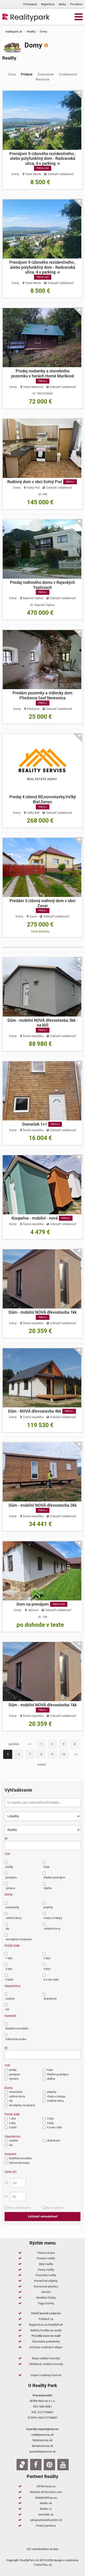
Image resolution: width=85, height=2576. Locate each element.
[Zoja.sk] (22, 2464)
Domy (15, 174)
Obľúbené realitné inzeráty (46, 2364)
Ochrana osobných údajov (46, 2347)
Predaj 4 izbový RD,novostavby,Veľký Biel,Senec (42, 799)
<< (29, 1744)
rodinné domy (13, 1918)
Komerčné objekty (46, 2280)
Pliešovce (33, 709)
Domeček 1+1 (34, 1124)
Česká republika (33, 1036)
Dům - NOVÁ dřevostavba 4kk (34, 1411)
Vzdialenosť (68, 74)
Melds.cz (46, 2509)
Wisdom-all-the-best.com (46, 2492)
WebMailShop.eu (46, 2497)
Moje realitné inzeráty (46, 2358)
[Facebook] (35, 2464)
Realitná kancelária (16, 2028)
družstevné (50, 1998)
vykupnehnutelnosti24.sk (46, 2520)
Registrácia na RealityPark (46, 2324)
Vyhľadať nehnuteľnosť (43, 2216)
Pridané (27, 74)
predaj (9, 1866)
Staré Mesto (33, 174)
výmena (10, 1888)
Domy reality (46, 2269)
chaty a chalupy (53, 1918)
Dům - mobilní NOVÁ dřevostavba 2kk (43, 1505)
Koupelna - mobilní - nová (35, 1218)
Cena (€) (11, 2172)
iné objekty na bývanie (18, 1939)
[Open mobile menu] (79, 16)
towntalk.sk (45, 2514)
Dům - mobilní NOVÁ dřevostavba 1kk (43, 1312)
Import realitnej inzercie (46, 2375)
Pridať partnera (46, 2525)
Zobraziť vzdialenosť (61, 174)
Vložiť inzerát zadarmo (46, 2313)
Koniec (42, 1764)
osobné (10, 1998)
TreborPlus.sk (42, 2564)
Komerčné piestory (46, 2286)
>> (75, 1754)
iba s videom (54, 2207)
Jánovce (33, 1610)
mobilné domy (52, 1928)
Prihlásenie (30, 4)
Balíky (62, 4)
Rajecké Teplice (33, 598)
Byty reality (46, 2264)
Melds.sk (46, 2503)
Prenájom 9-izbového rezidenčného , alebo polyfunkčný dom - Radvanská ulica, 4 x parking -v (42, 158)
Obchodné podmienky (46, 2341)
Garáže (46, 2292)
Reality (9, 58)
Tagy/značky (46, 2303)
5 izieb (9, 1979)
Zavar (33, 916)
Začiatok (13, 1744)
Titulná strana (46, 2253)
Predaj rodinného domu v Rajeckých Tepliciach (42, 585)
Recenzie (42, 79)
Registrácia (48, 4)
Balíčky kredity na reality (46, 2330)
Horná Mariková (33, 387)
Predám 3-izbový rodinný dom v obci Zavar (42, 903)
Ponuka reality (46, 2258)
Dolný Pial (33, 487)
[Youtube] (63, 2464)
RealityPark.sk (29, 2560)
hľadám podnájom (54, 1877)
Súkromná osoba (15, 2039)
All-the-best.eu (46, 2486)
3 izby (8, 1969)
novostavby (12, 1907)
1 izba (8, 1958)
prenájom (11, 1877)
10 (63, 1754)
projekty (48, 1907)
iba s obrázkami (19, 2207)
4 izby (47, 1969)
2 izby (47, 1958)
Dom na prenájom (33, 1604)
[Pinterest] (49, 2464)
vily (7, 1928)
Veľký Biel (33, 812)
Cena (12, 74)
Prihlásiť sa (46, 2319)
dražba (48, 1888)
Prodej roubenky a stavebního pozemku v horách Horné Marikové (42, 373)
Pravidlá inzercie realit (46, 2335)
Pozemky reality (46, 2275)
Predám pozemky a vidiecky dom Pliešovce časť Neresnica (42, 695)
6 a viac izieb (51, 1979)
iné (7, 2009)
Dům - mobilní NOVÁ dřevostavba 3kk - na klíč (42, 1023)
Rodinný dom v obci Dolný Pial (34, 481)
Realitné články (46, 2297)
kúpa (46, 1866)
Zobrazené (46, 74)
